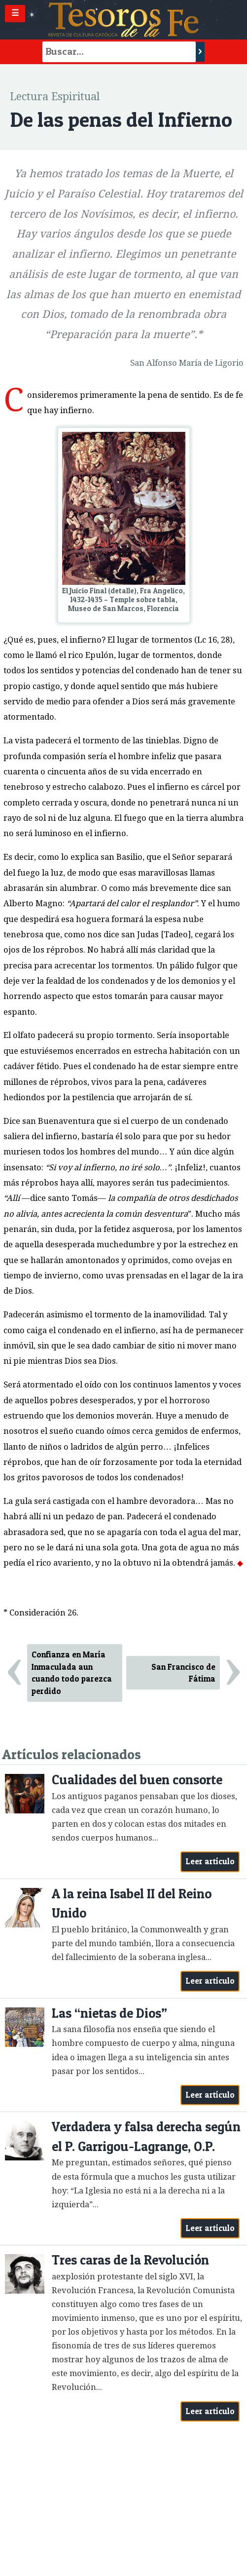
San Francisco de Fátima (183, 1673)
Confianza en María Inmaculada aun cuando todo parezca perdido (72, 1673)
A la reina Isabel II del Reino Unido (132, 1903)
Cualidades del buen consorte (137, 1779)
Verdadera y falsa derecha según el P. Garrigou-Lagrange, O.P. (146, 2136)
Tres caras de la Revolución (130, 2260)
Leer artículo (210, 1861)
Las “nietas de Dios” (109, 2013)
